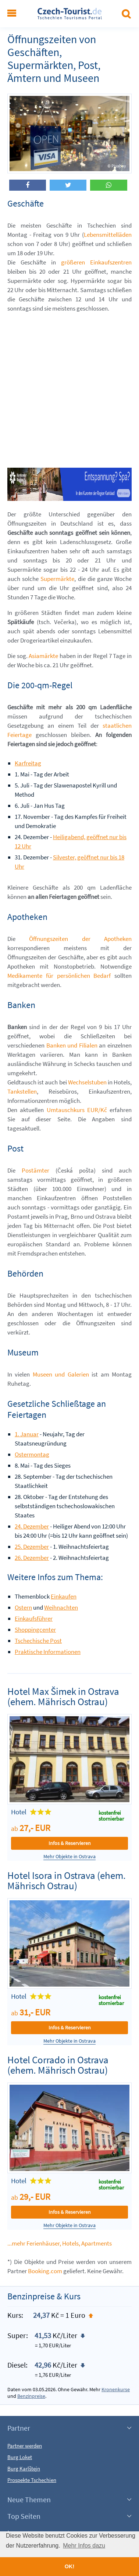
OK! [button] (69, 2566)
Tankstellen (22, 1091)
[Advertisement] (69, 389)
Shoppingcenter (35, 1629)
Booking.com (45, 2271)
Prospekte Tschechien (31, 2479)
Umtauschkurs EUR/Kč (77, 1110)
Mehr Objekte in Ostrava (69, 1856)
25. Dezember (32, 1547)
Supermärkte (57, 579)
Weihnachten (61, 1607)
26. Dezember (32, 1558)
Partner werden (24, 2445)
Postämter (35, 1170)
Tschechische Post (38, 1641)
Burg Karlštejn (23, 2468)
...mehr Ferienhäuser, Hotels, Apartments (59, 2243)
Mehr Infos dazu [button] (84, 2545)
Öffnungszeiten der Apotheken (80, 939)
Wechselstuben (87, 1082)
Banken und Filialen (71, 1045)
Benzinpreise (31, 2396)
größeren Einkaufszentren (96, 262)
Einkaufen (63, 1596)
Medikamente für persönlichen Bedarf (59, 976)
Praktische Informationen (48, 1652)
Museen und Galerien (61, 1374)
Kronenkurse (115, 2389)
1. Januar (27, 1434)
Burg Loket (19, 2457)
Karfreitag (28, 763)
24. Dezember (32, 1526)
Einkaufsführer (34, 1618)
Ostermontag (32, 1454)
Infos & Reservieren (70, 1843)
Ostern (23, 1607)
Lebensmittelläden (108, 235)
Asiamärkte (43, 656)
